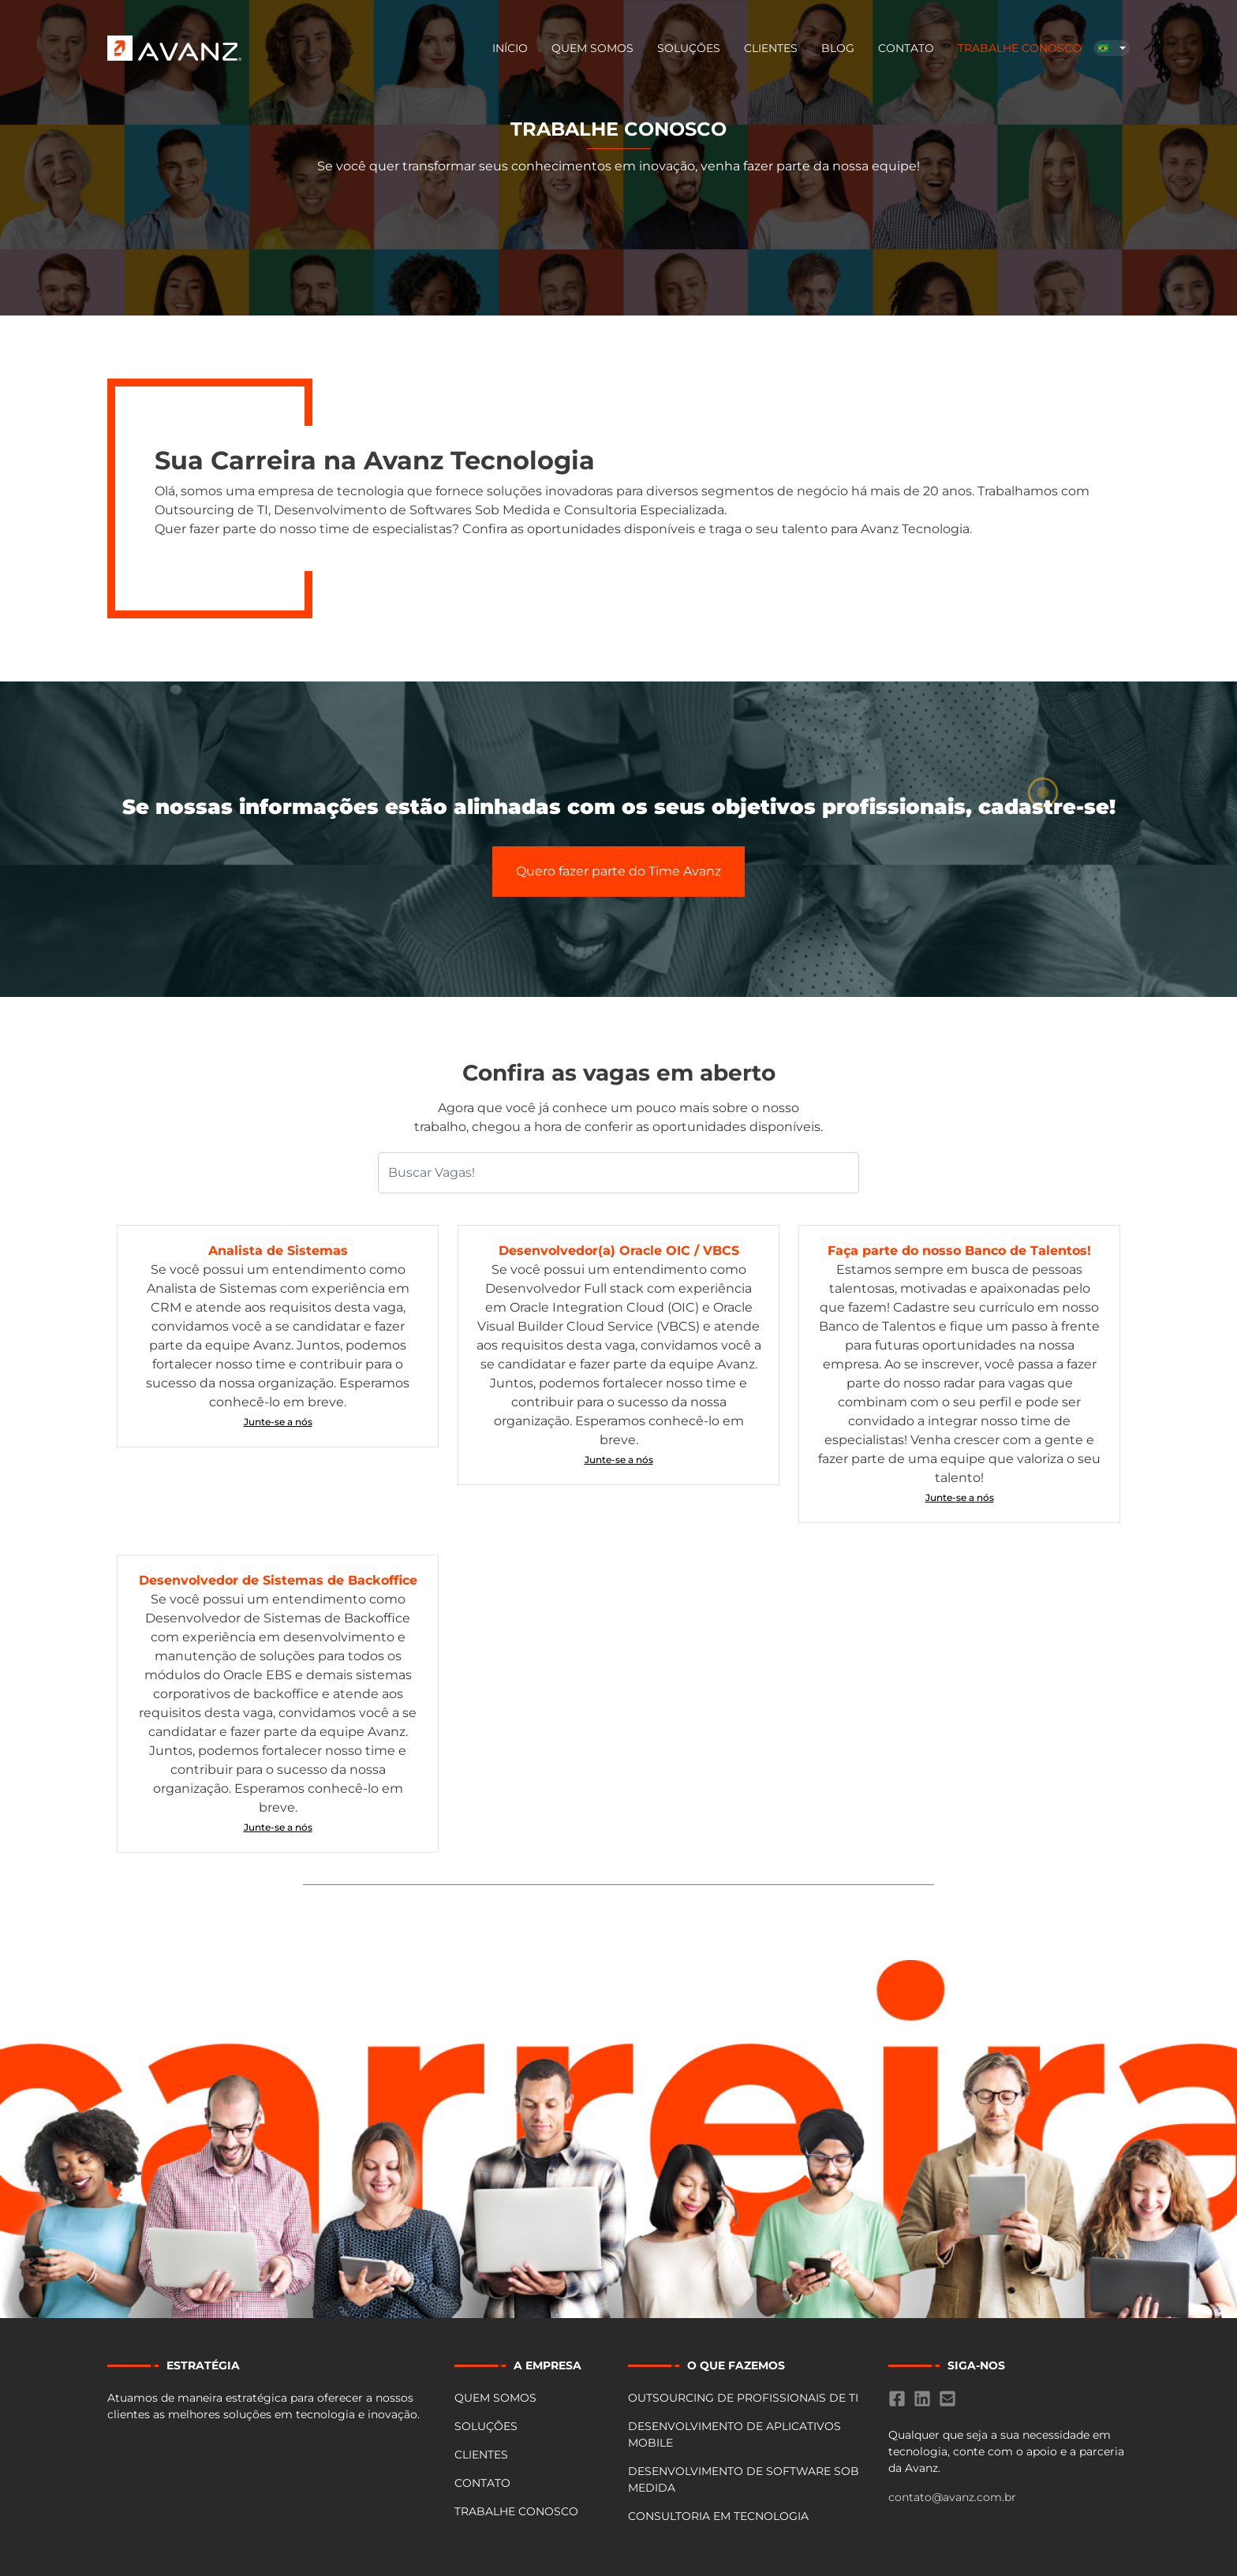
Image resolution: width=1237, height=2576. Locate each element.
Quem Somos (592, 48)
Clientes (771, 48)
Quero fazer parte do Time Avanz (618, 871)
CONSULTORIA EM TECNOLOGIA (718, 2516)
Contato (906, 48)
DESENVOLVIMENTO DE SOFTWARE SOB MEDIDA (743, 2479)
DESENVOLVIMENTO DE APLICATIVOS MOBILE (734, 2434)
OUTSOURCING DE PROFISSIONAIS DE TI (743, 2398)
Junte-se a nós (278, 1422)
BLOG (837, 48)
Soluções (688, 48)
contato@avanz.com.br (952, 2497)
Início (510, 48)
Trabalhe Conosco (1020, 48)
